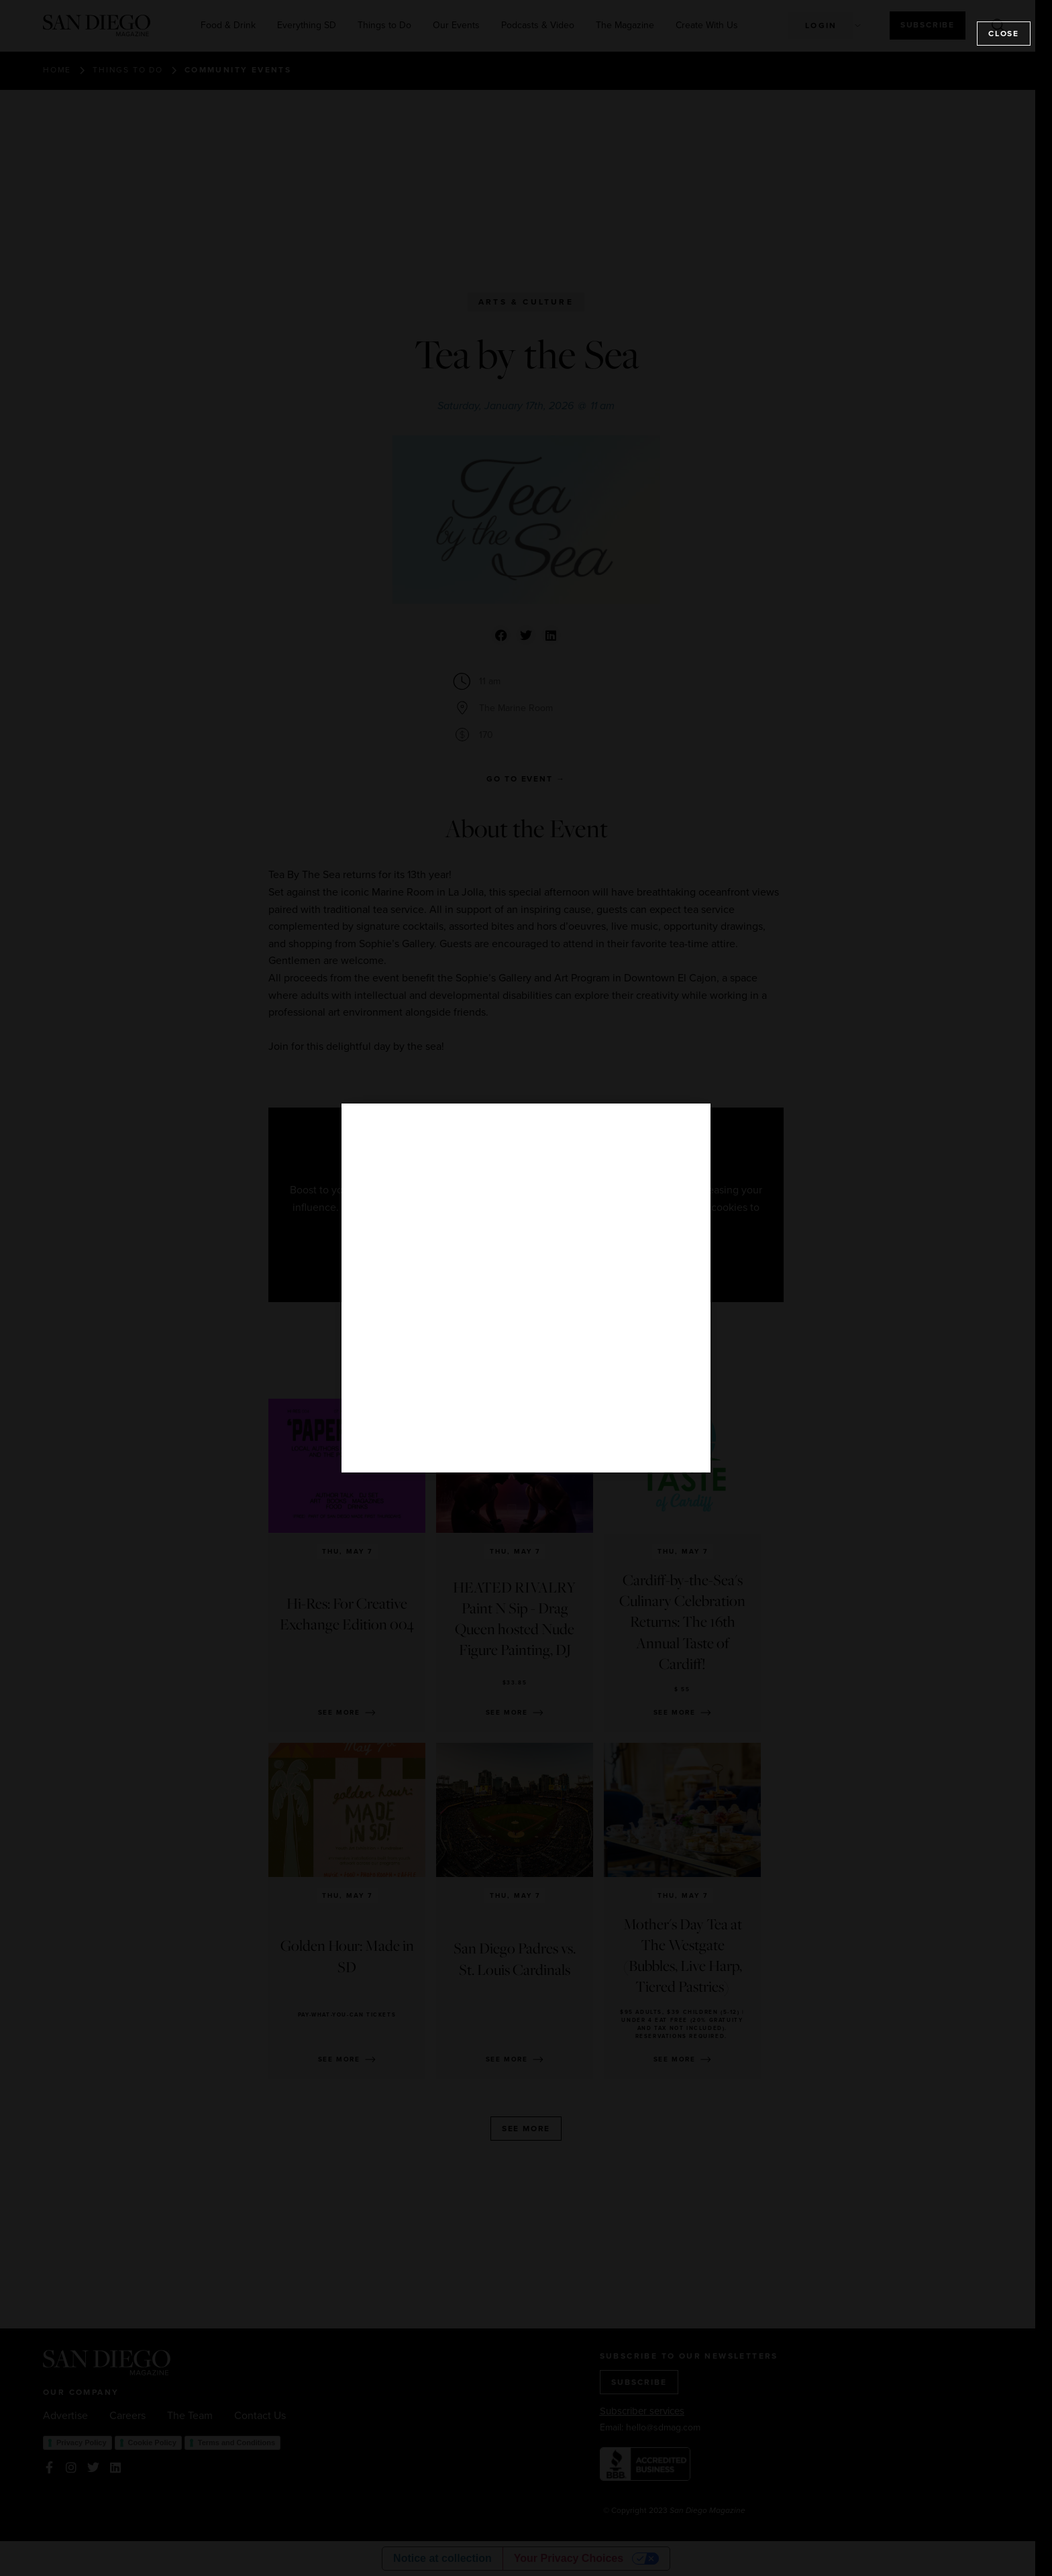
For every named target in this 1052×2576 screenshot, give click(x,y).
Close (1003, 34)
